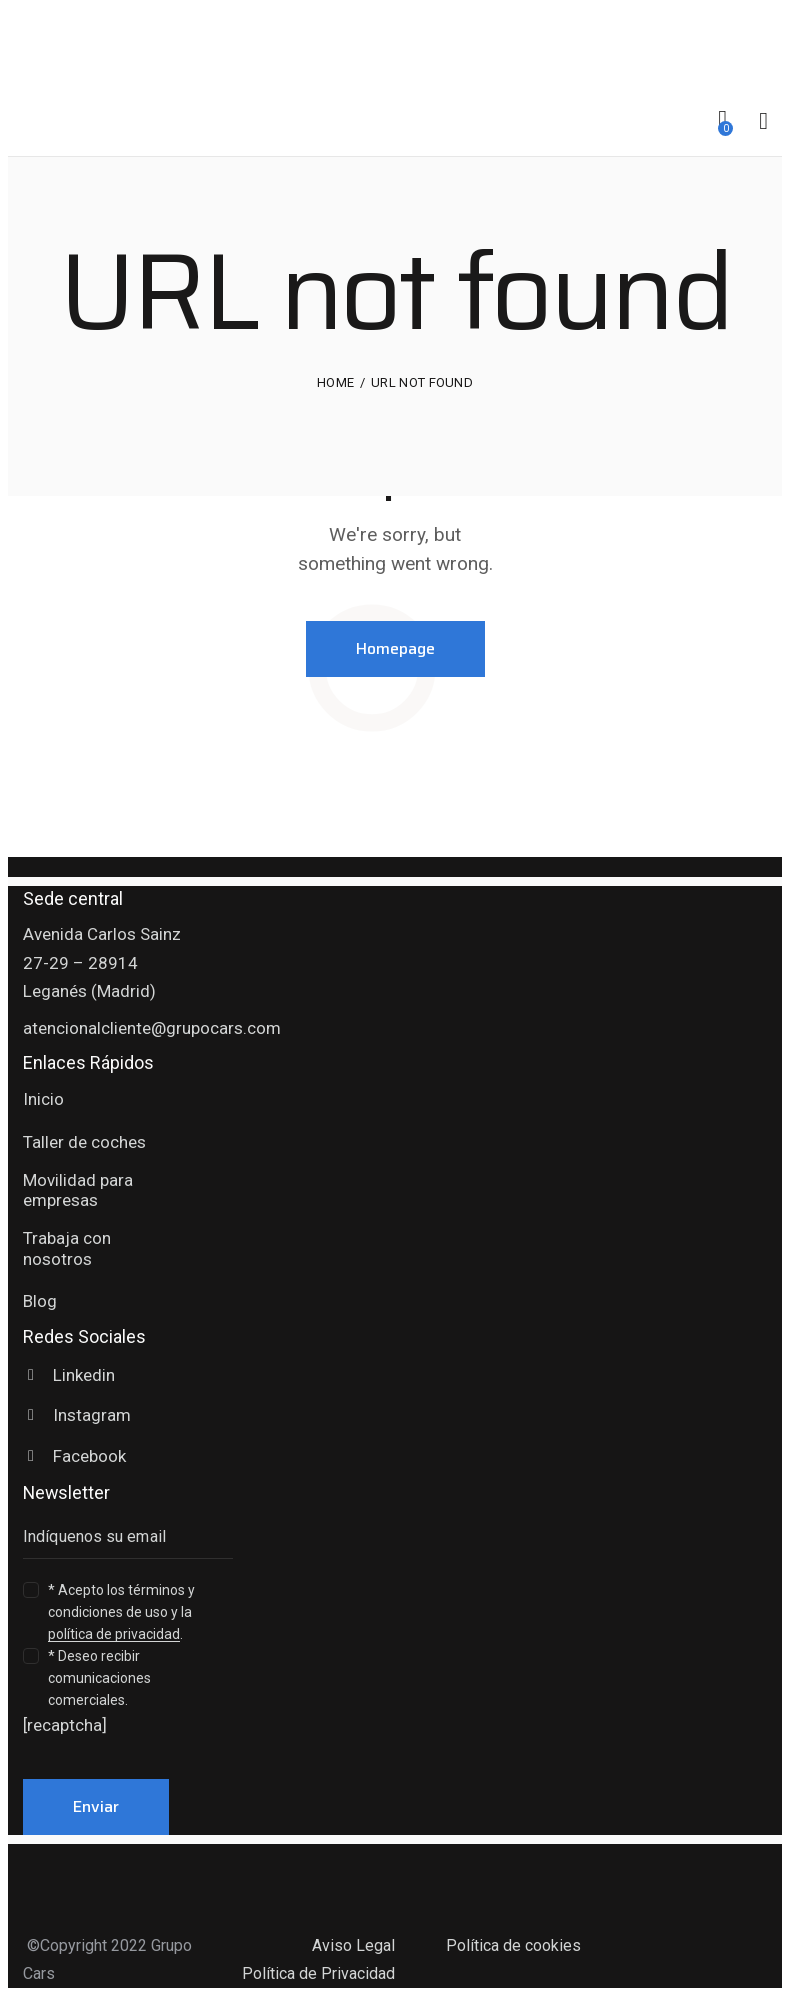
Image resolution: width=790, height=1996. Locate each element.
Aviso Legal (353, 1945)
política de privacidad (114, 1634)
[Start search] (763, 121)
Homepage (395, 648)
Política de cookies (513, 1945)
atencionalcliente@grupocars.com (152, 1028)
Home (335, 382)
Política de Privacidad (318, 1973)
